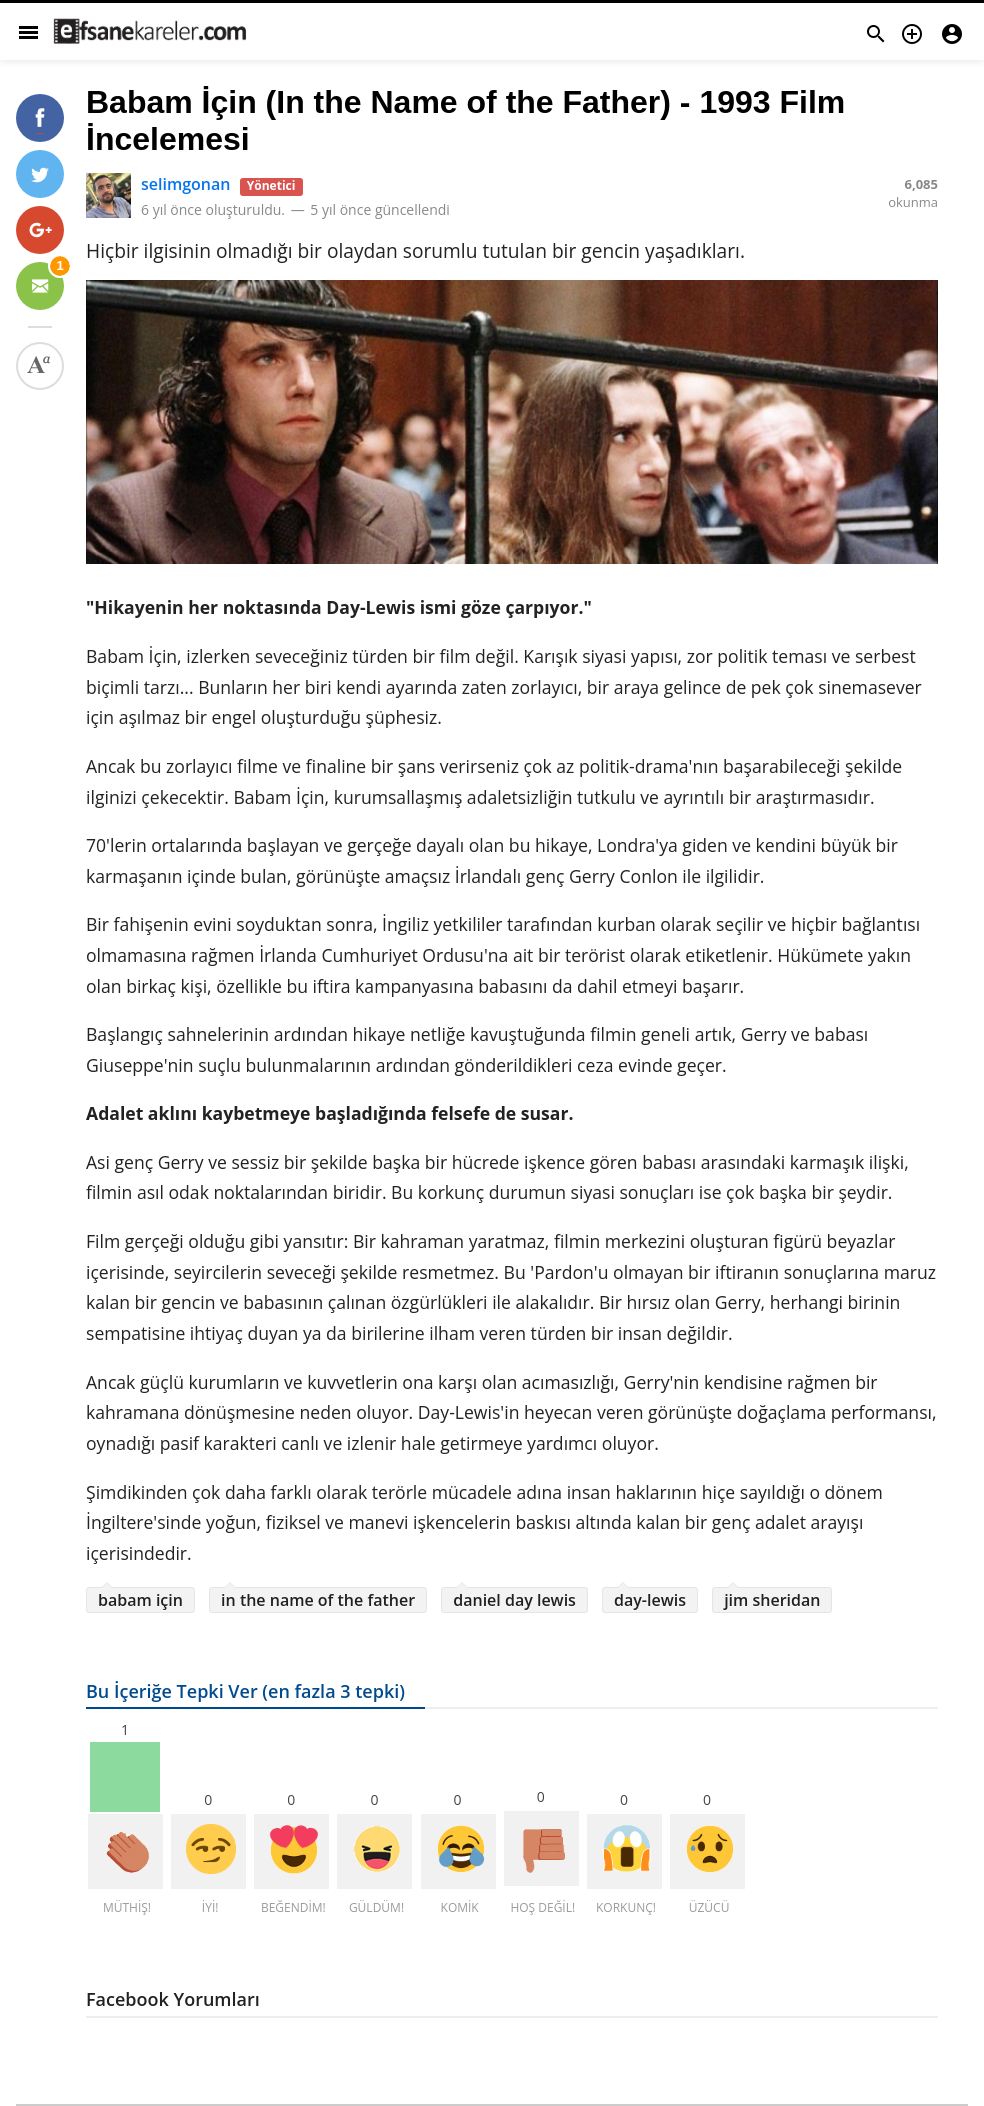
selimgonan (185, 184)
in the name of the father (318, 1600)
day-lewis (650, 1600)
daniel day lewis (514, 1600)
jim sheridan (772, 1600)
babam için (140, 1600)
